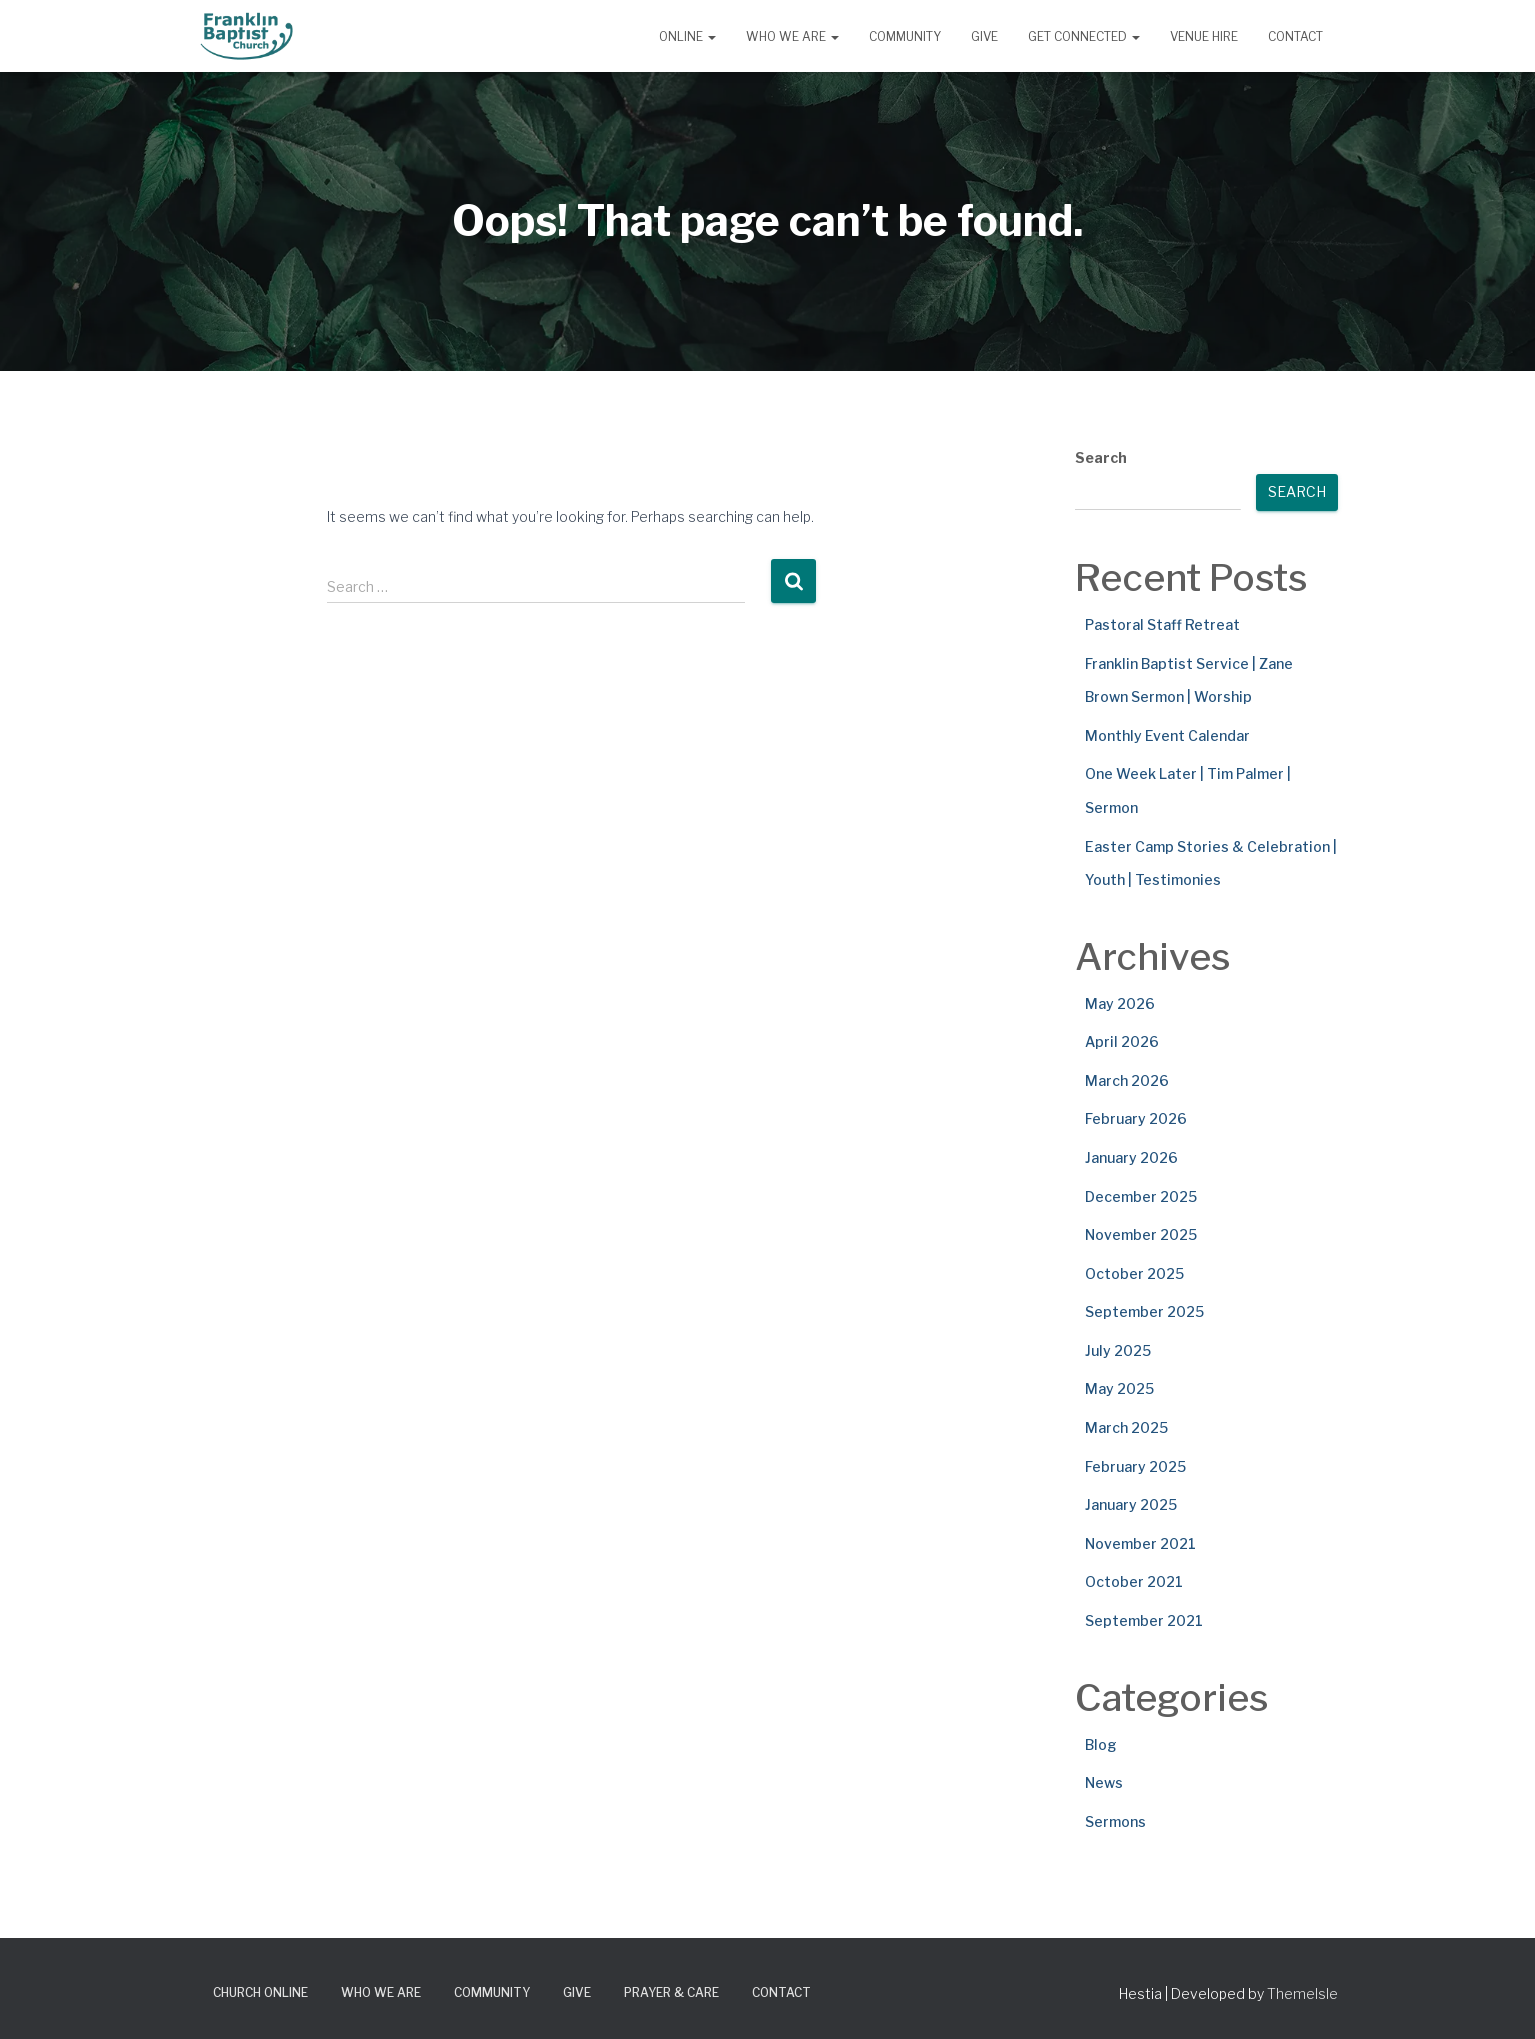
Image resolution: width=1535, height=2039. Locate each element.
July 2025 (1118, 1350)
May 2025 (1119, 1388)
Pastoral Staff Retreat (1162, 624)
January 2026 (1131, 1157)
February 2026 (1136, 1118)
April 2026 (1122, 1041)
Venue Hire (1204, 36)
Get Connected (1084, 36)
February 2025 (1135, 1466)
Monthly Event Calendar (1167, 735)
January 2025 (1131, 1504)
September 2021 (1144, 1620)
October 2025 (1134, 1273)
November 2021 (1140, 1543)
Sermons (1115, 1821)
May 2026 (1120, 1003)
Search (1101, 457)
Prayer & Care (671, 1992)
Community (905, 36)
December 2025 (1141, 1196)
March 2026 (1127, 1080)
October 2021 (1134, 1581)
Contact (1295, 36)
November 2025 (1141, 1234)
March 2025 (1126, 1427)
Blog (1101, 1744)
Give (984, 36)
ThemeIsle (1302, 1993)
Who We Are (792, 36)
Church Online (260, 1992)
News (1104, 1782)
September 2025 (1144, 1311)
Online (687, 36)
